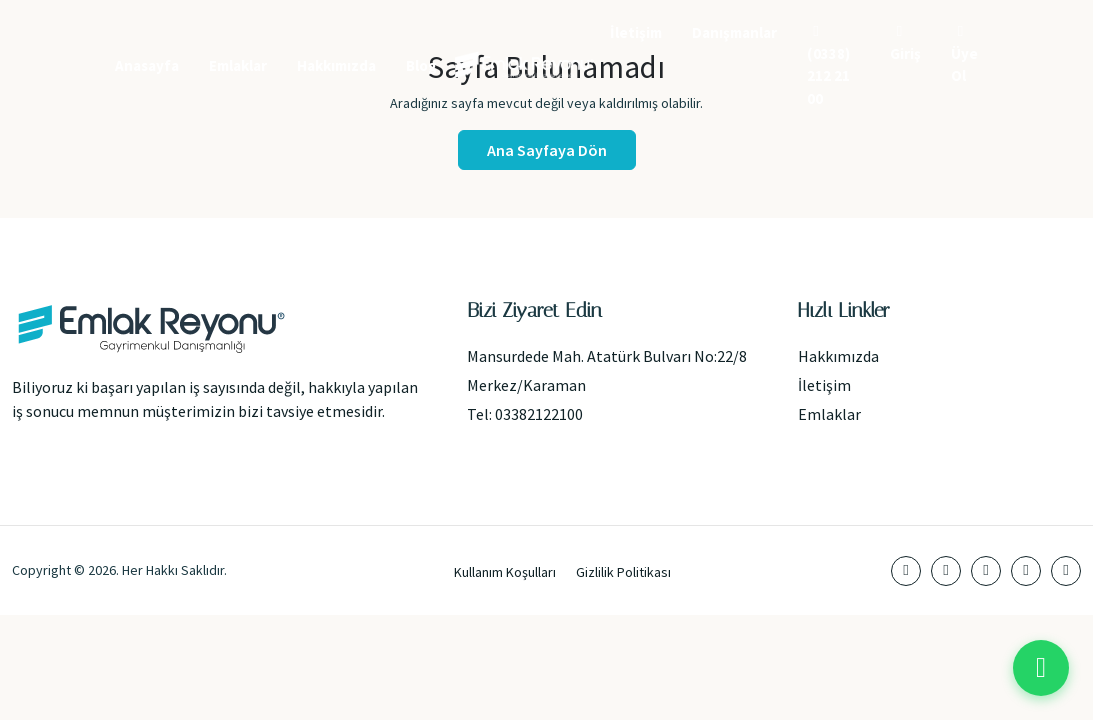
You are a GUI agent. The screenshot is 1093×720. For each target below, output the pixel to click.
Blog (421, 65)
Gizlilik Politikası (623, 572)
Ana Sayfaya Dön (547, 150)
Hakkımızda (336, 65)
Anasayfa (147, 65)
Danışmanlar (734, 32)
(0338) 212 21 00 (828, 66)
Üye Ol (964, 54)
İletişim (636, 32)
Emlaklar (238, 65)
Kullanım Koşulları (505, 572)
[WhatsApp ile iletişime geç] (1041, 668)
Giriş (905, 43)
